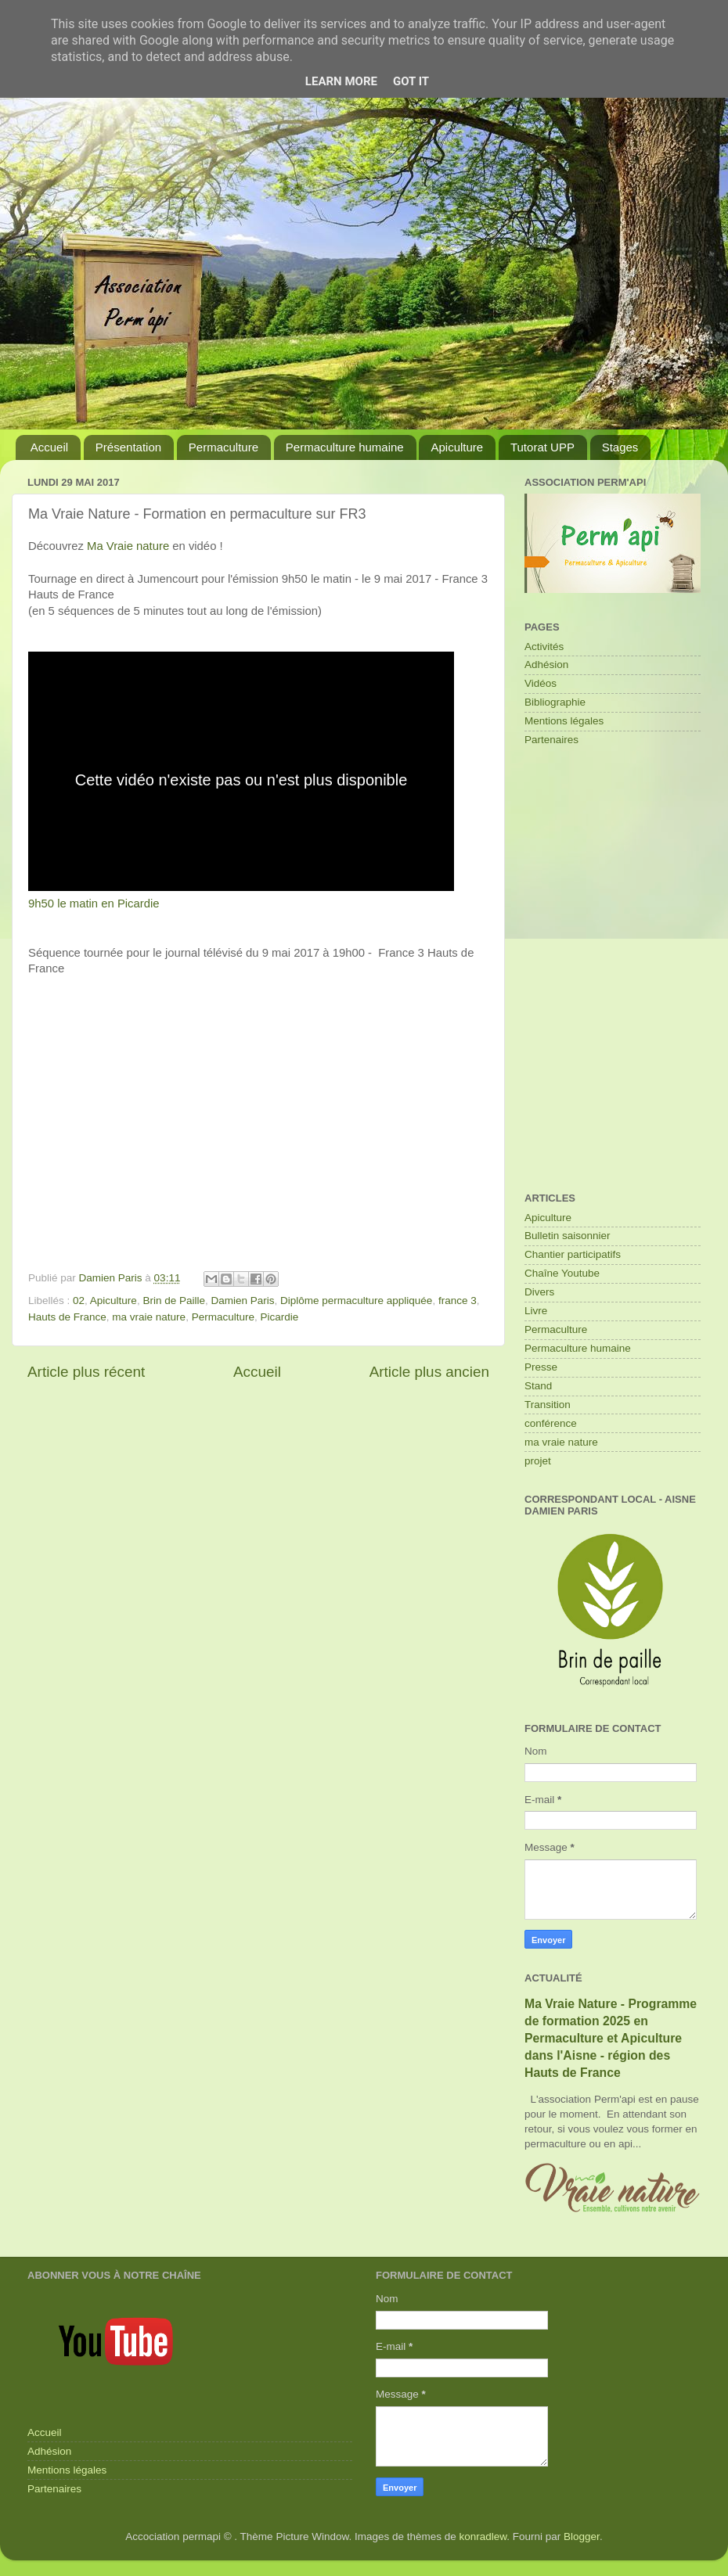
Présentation (128, 447)
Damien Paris (242, 1300)
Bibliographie (555, 702)
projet (537, 1461)
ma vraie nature (149, 1317)
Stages (620, 447)
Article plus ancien (429, 1371)
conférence (550, 1423)
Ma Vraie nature (128, 546)
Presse (540, 1367)
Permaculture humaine (345, 447)
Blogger (582, 2536)
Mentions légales (564, 721)
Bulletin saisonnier (567, 1235)
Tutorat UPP (542, 447)
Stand (538, 1386)
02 (79, 1300)
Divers (539, 1292)
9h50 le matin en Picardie (94, 903)
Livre (535, 1311)
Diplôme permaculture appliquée (356, 1300)
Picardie (279, 1317)
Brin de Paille (173, 1300)
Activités (544, 646)
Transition (547, 1404)
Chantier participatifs (572, 1254)
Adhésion (546, 664)
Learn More (341, 81)
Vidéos (540, 683)
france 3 (457, 1300)
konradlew (483, 2536)
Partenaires (551, 739)
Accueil (49, 447)
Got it (411, 81)
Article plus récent (86, 1371)
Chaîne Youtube (562, 1273)
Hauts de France (67, 1317)
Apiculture (457, 447)
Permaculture (223, 447)
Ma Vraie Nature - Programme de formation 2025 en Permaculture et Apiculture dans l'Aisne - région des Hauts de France (610, 2038)
